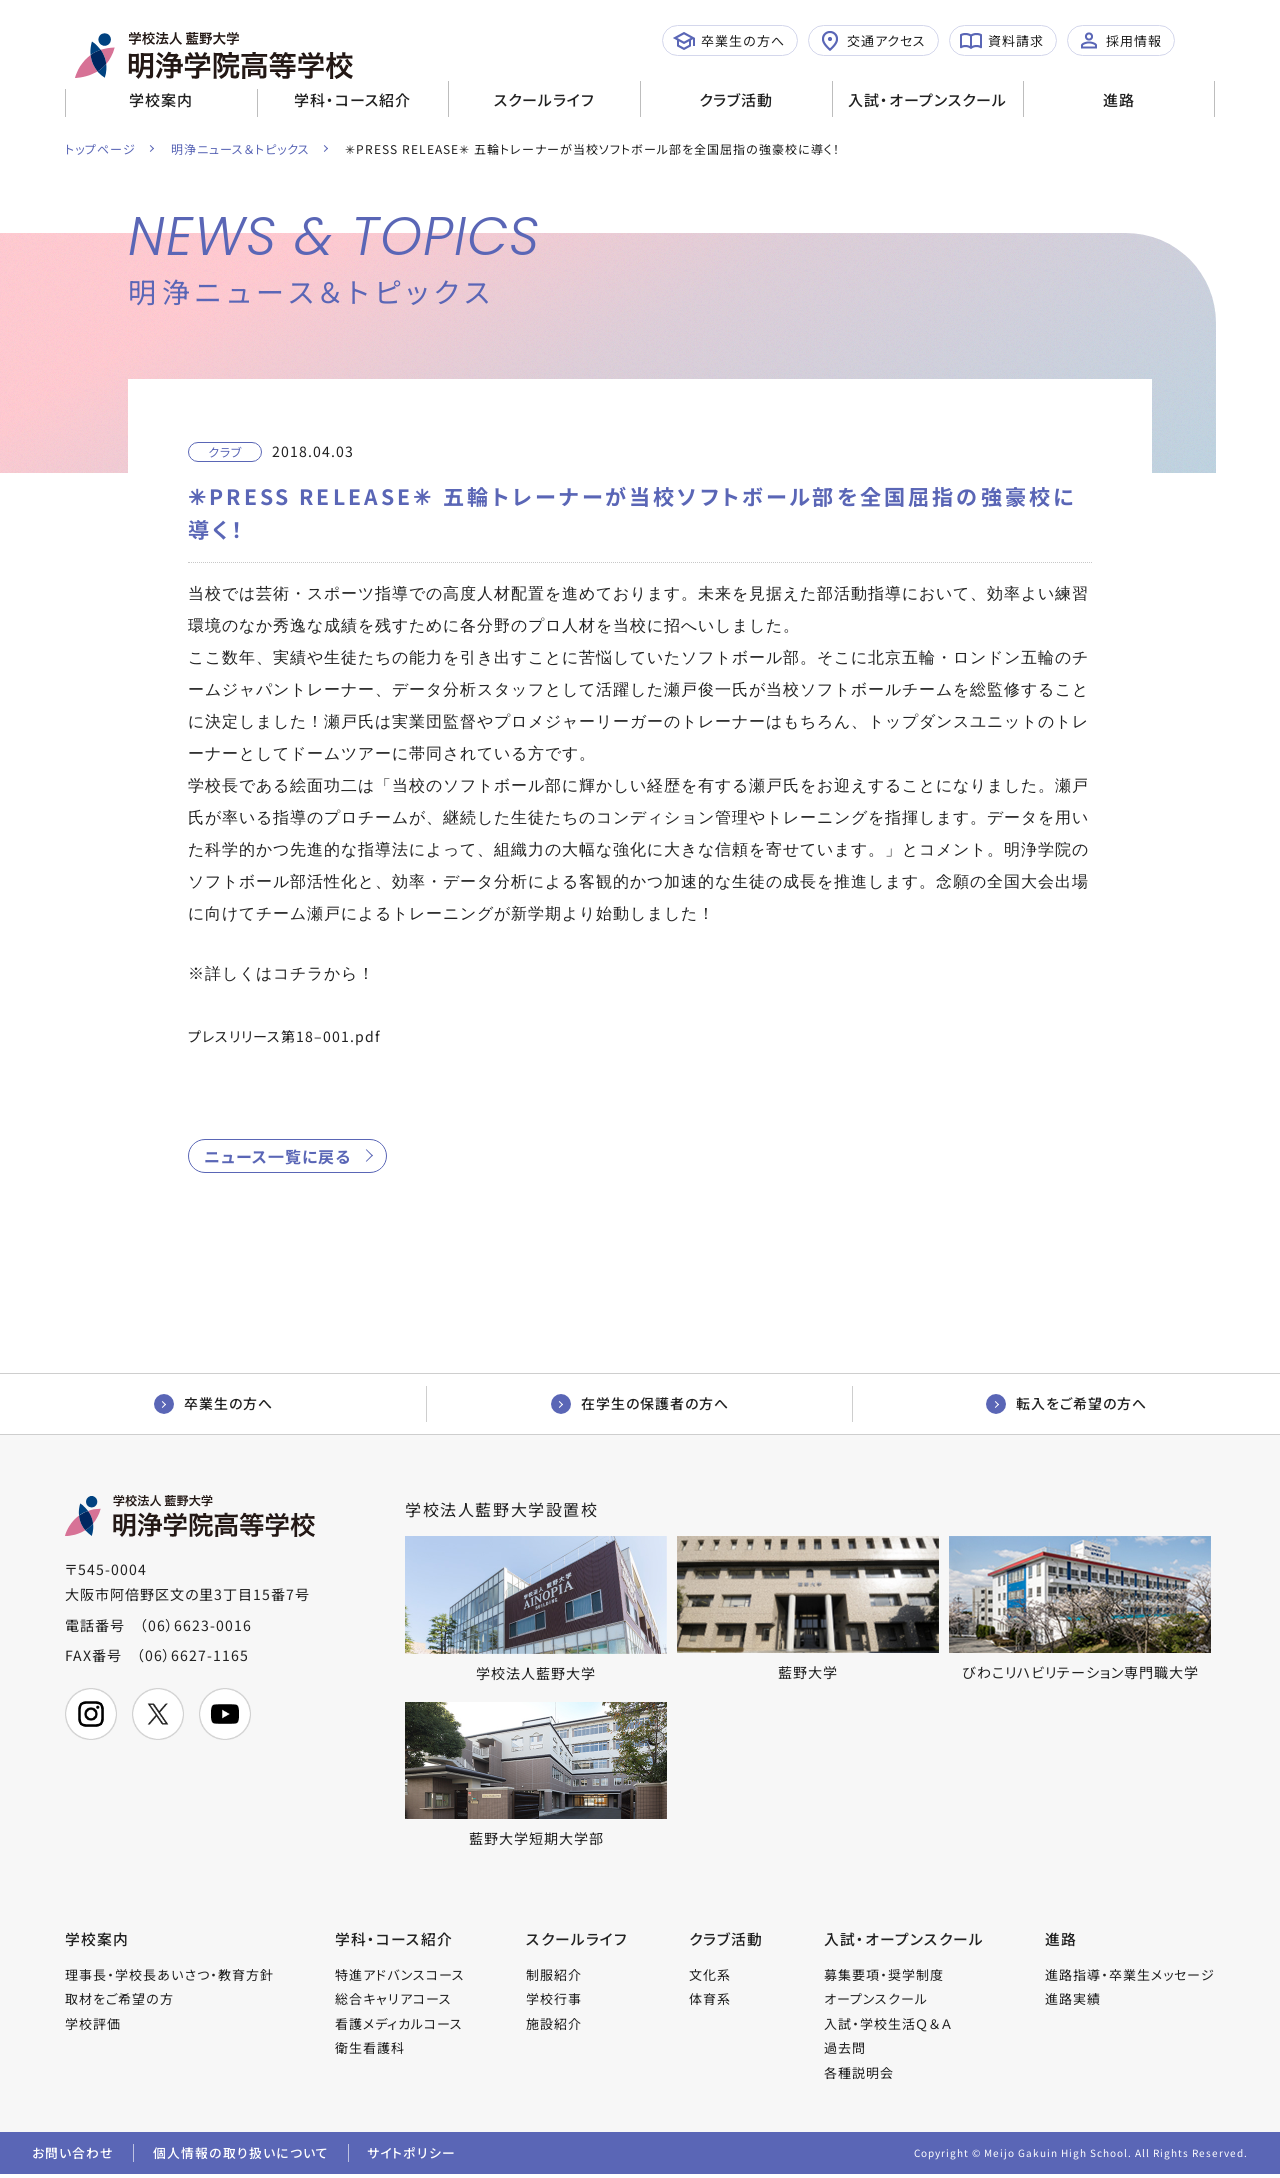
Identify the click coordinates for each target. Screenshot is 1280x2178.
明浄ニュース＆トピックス (241, 148)
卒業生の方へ (729, 41)
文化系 (710, 1976)
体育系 (710, 2000)
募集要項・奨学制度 (885, 1976)
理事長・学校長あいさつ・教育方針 (169, 1976)
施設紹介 (555, 2025)
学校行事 (555, 2000)
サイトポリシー (414, 2155)
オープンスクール (877, 2000)
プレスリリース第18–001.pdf (284, 1036)
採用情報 (1120, 41)
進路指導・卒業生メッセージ (1130, 1976)
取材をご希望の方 (119, 2000)
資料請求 (1002, 41)
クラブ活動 (736, 99)
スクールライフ (544, 99)
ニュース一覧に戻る (277, 1156)
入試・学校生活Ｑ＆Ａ (889, 2025)
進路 (1119, 99)
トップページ (100, 148)
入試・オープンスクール (927, 99)
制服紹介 (555, 1976)
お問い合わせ (73, 2155)
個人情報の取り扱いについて (242, 2155)
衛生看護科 (370, 2049)
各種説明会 (860, 2074)
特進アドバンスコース (400, 1976)
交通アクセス (872, 41)
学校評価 (93, 2025)
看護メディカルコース (399, 2025)
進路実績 (1073, 2000)
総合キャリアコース (393, 2000)
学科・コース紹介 (352, 99)
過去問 (846, 2049)
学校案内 (161, 99)
